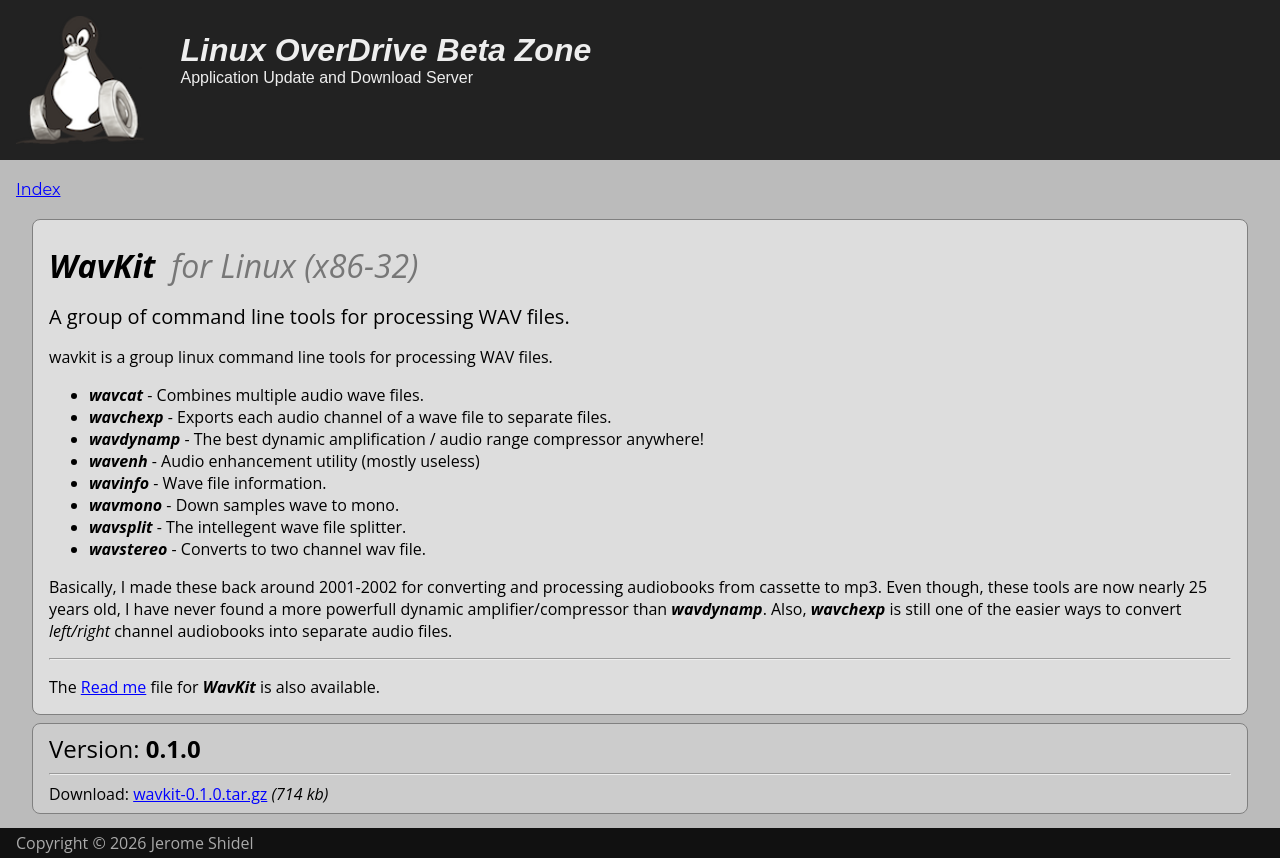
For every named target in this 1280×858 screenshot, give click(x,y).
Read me (114, 687)
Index (38, 189)
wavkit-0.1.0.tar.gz (200, 794)
